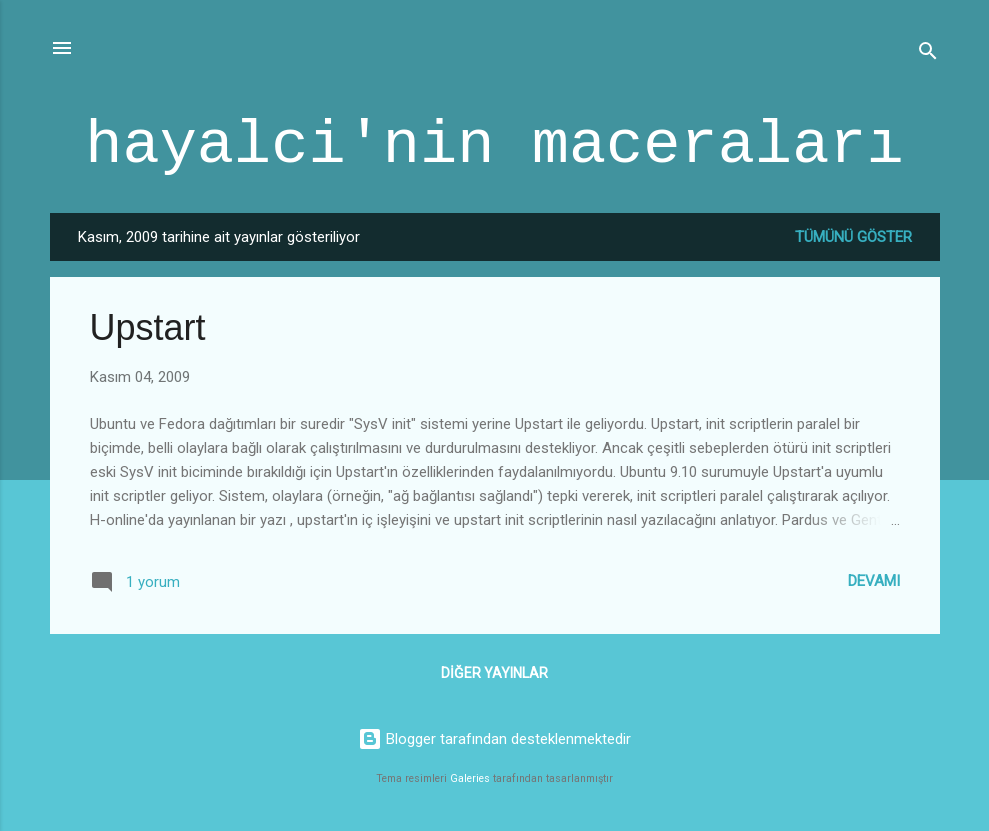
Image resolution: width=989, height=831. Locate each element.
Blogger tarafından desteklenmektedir (494, 739)
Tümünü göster (853, 237)
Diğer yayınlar (494, 673)
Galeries (470, 778)
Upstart (148, 327)
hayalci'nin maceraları (494, 145)
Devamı (874, 581)
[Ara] (928, 54)
